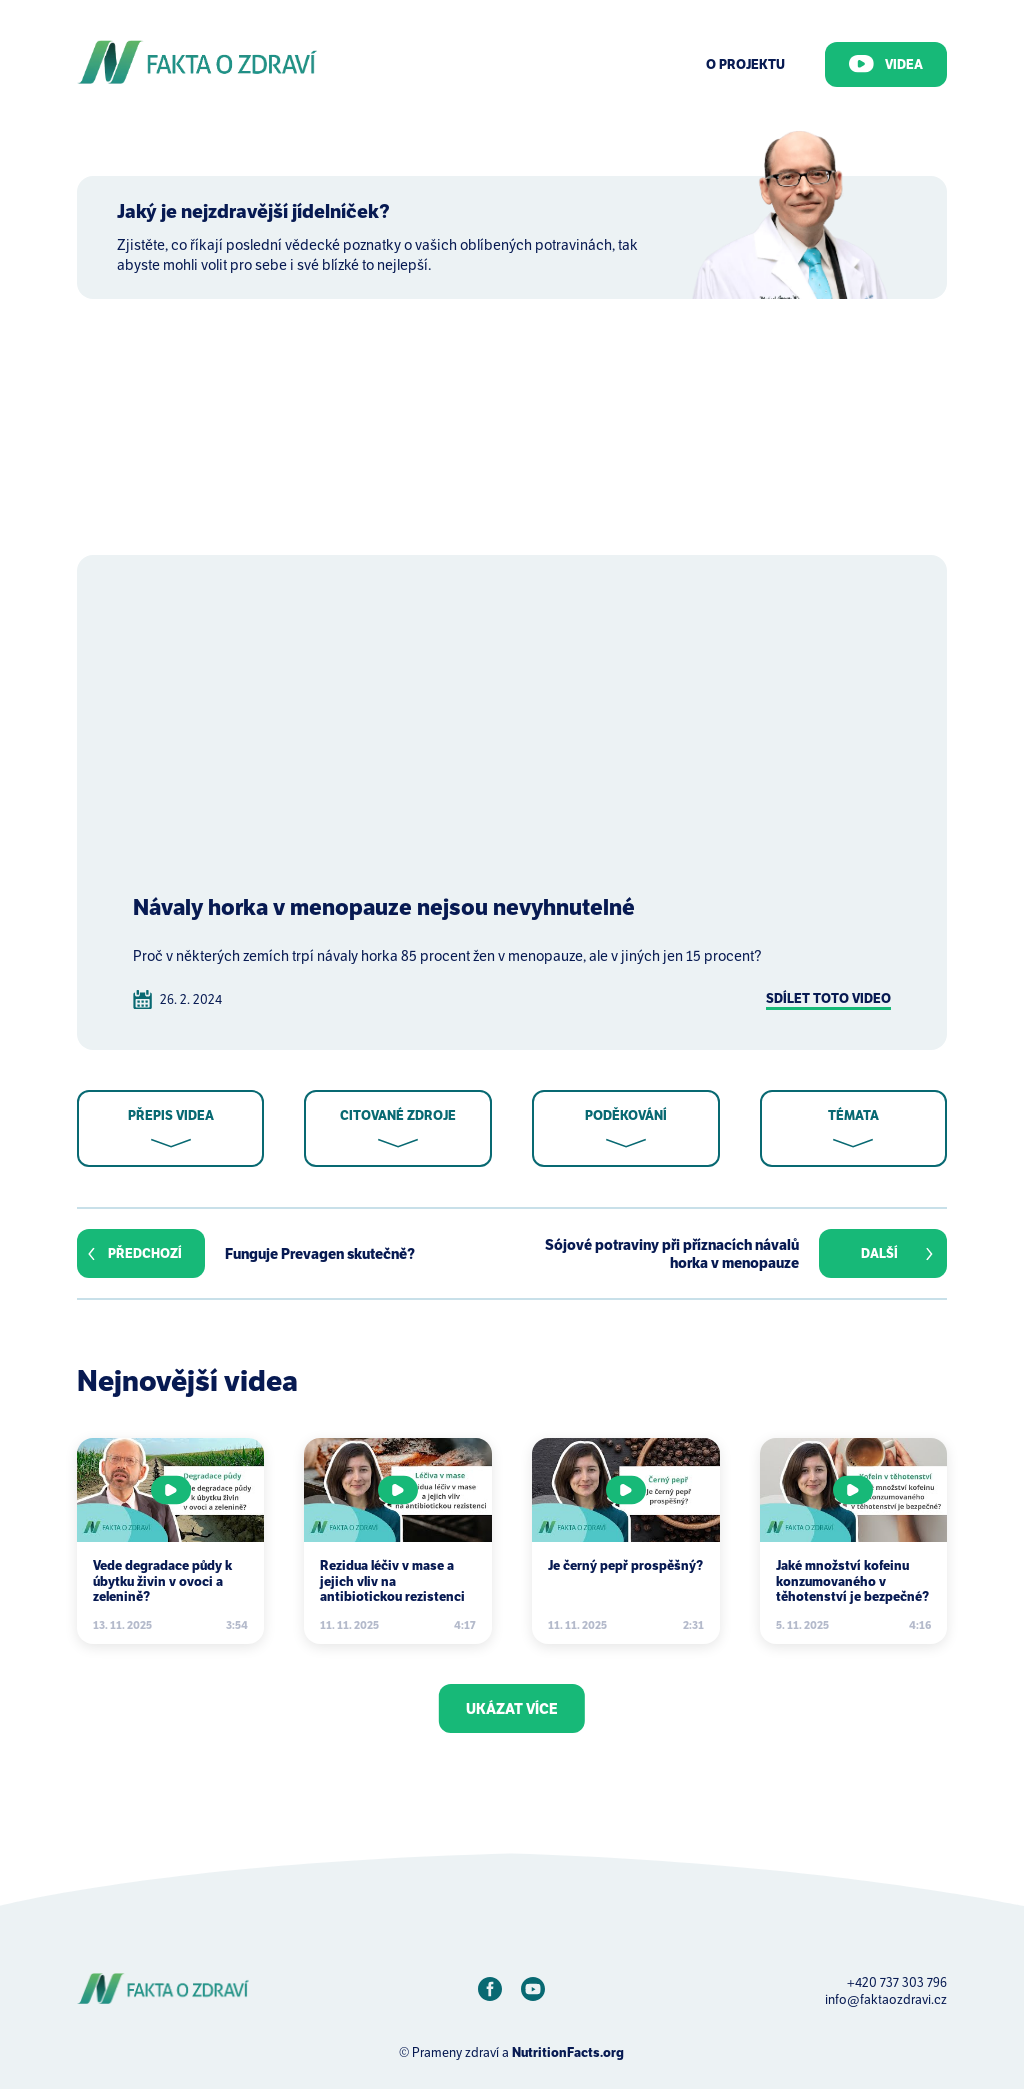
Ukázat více (512, 1709)
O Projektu (745, 64)
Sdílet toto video (828, 998)
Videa (886, 64)
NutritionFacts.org (568, 2052)
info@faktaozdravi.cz (886, 1999)
